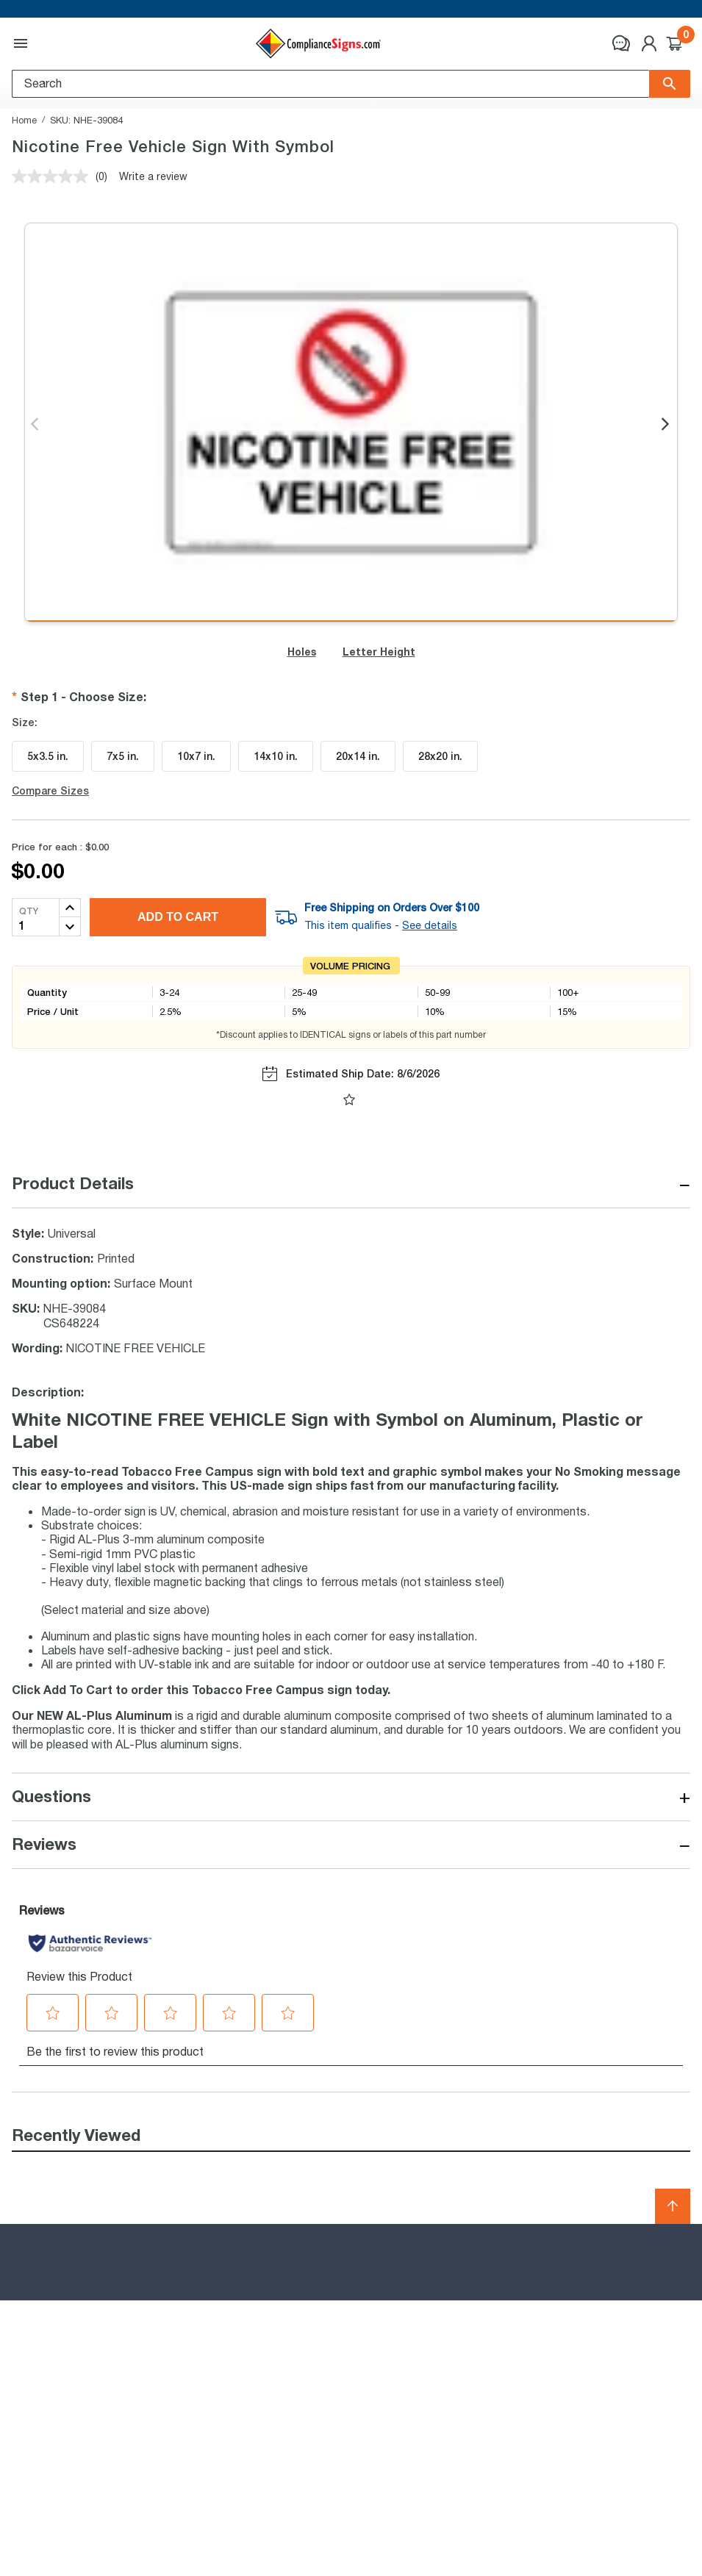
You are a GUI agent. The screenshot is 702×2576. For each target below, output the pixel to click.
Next (666, 424)
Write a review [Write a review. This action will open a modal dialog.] (153, 176)
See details (429, 925)
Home (24, 120)
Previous (35, 424)
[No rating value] (54, 176)
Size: (24, 722)
